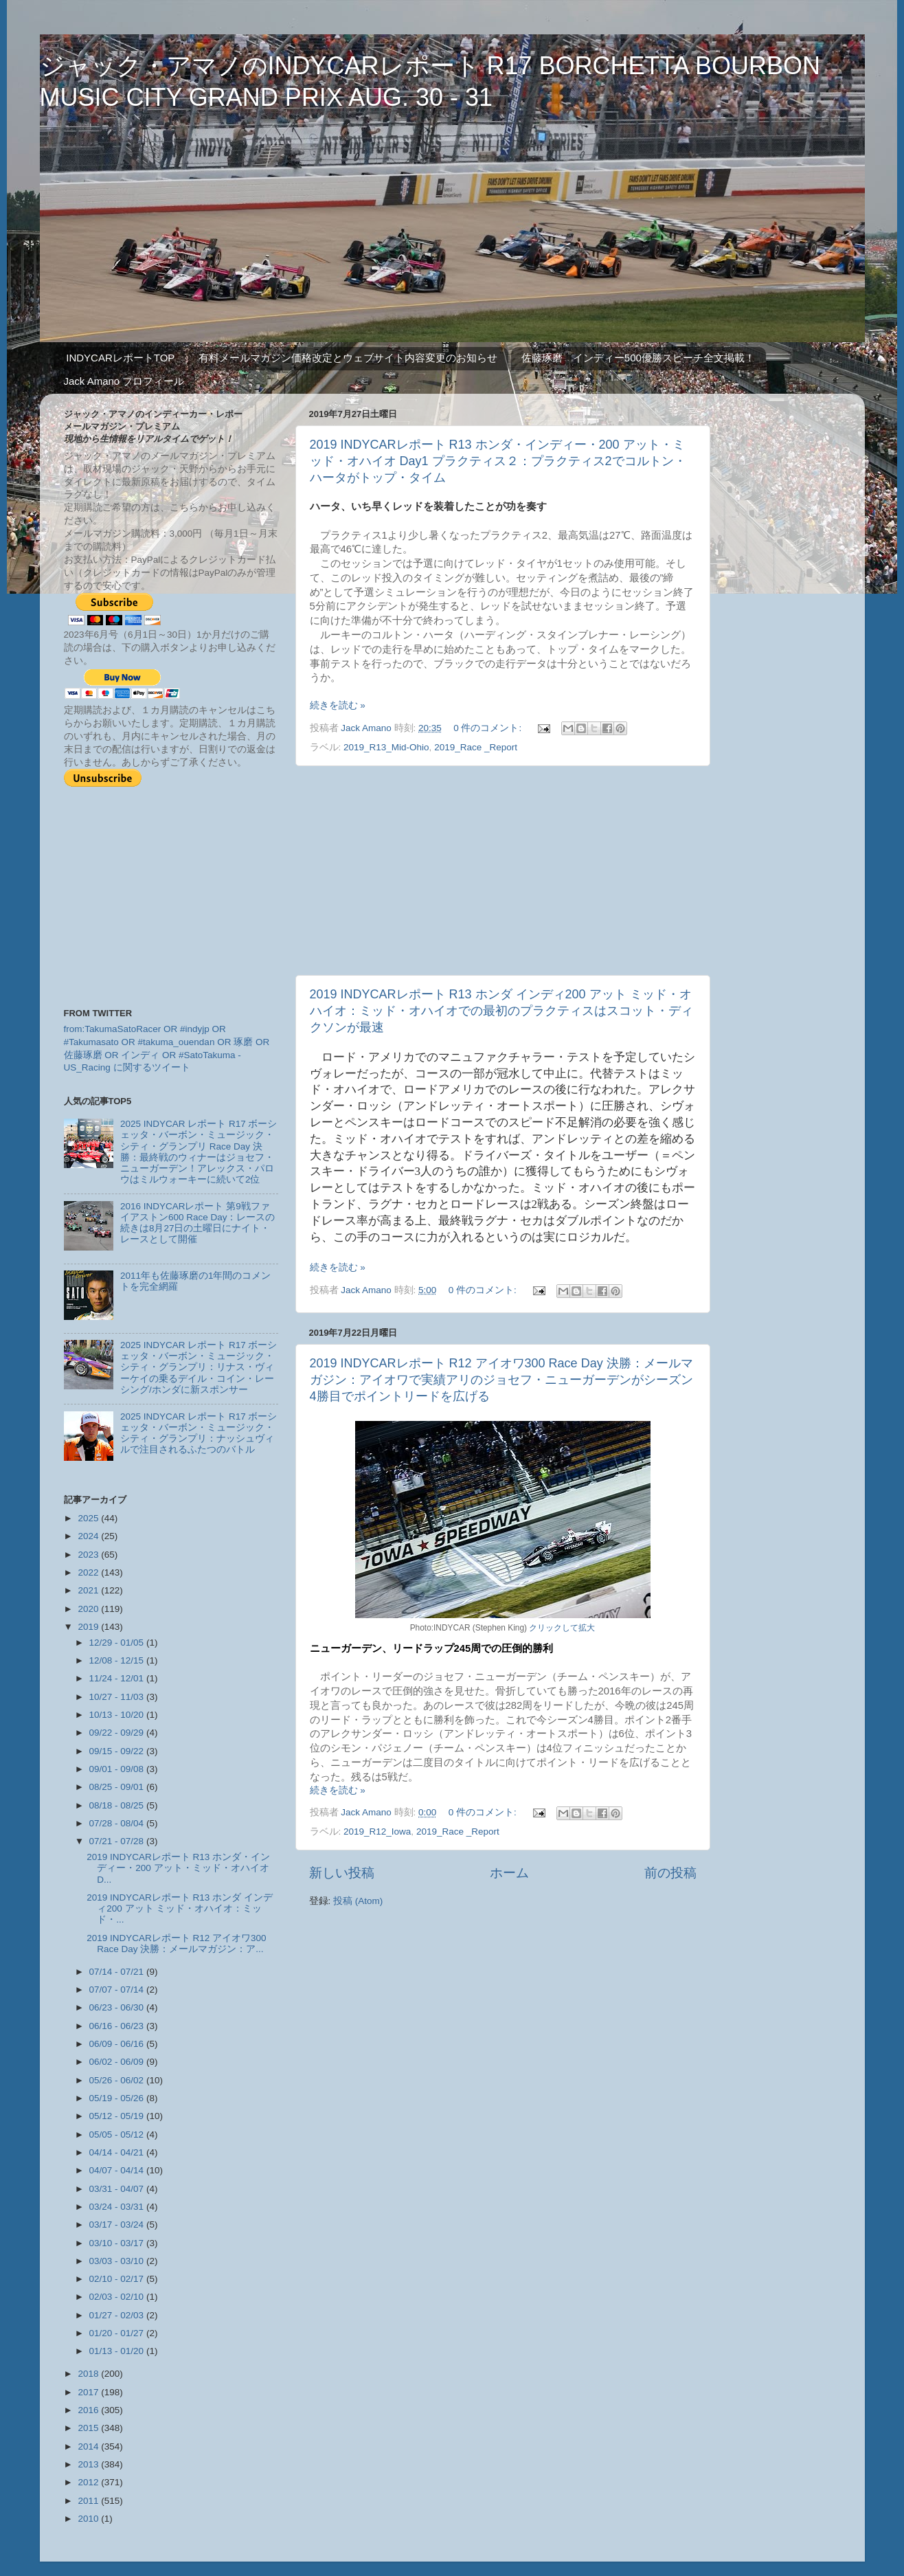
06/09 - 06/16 (117, 2044)
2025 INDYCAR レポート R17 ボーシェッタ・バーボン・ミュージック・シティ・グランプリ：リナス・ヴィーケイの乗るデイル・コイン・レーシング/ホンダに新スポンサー (199, 1367)
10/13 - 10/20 (117, 1715)
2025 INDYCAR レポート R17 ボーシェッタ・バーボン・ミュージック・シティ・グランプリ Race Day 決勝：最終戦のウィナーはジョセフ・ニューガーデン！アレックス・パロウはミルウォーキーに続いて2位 (199, 1152)
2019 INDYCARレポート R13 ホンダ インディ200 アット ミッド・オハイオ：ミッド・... (180, 1908)
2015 (89, 2428)
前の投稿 (670, 1873)
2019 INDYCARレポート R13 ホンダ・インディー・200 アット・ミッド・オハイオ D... (178, 1868)
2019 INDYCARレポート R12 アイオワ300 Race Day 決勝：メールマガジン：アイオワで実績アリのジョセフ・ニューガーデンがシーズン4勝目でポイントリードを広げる (501, 1379)
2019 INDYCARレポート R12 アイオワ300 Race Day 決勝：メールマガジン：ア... (176, 1943)
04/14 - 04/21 (117, 2152)
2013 (89, 2464)
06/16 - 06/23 (117, 2026)
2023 (89, 1554)
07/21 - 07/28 (117, 1841)
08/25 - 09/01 (117, 1787)
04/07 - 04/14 (117, 2170)
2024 (89, 1536)
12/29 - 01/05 (117, 1642)
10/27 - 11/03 (117, 1697)
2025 (89, 1518)
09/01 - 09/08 (117, 1769)
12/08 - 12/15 (117, 1660)
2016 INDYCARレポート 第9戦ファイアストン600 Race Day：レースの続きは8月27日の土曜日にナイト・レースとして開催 (197, 1223)
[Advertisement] (503, 870)
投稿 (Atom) (358, 1901)
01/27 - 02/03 (117, 2315)
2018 (89, 2373)
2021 (89, 1590)
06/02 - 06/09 (117, 2062)
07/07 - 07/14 (117, 1989)
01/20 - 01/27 (117, 2333)
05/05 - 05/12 (117, 2134)
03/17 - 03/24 (117, 2224)
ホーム (509, 1873)
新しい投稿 (341, 1873)
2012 (89, 2482)
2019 (89, 1627)
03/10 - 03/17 (117, 2243)
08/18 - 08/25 (117, 1805)
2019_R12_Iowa (377, 1831)
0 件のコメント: (488, 728)
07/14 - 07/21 (117, 1972)
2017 (89, 2392)
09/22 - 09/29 (117, 1732)
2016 (89, 2410)
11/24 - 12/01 (117, 1678)
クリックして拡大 (562, 1628)
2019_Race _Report (475, 747)
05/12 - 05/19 (117, 2116)
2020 (89, 1609)
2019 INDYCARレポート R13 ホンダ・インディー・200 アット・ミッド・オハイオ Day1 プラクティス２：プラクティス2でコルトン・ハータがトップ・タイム (498, 461)
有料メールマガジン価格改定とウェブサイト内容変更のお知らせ (348, 357)
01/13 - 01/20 (117, 2351)
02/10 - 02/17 (117, 2279)
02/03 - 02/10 (117, 2297)
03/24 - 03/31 (117, 2207)
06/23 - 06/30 (117, 2007)
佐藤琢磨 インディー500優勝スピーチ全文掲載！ (638, 357)
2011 (89, 2501)
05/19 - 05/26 (117, 2098)
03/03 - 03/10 (117, 2261)
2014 (89, 2446)
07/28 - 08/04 (117, 1823)
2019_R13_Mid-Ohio (386, 747)
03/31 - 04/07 (117, 2189)
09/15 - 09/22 (117, 1751)
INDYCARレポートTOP (120, 357)
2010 (89, 2518)
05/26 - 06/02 (117, 2080)
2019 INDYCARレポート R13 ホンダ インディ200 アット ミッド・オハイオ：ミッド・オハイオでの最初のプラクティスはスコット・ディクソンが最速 (501, 1010)
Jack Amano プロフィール (124, 381)
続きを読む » (337, 705)
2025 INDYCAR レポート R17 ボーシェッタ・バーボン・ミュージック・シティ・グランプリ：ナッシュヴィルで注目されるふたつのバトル (199, 1433)
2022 (89, 1572)
